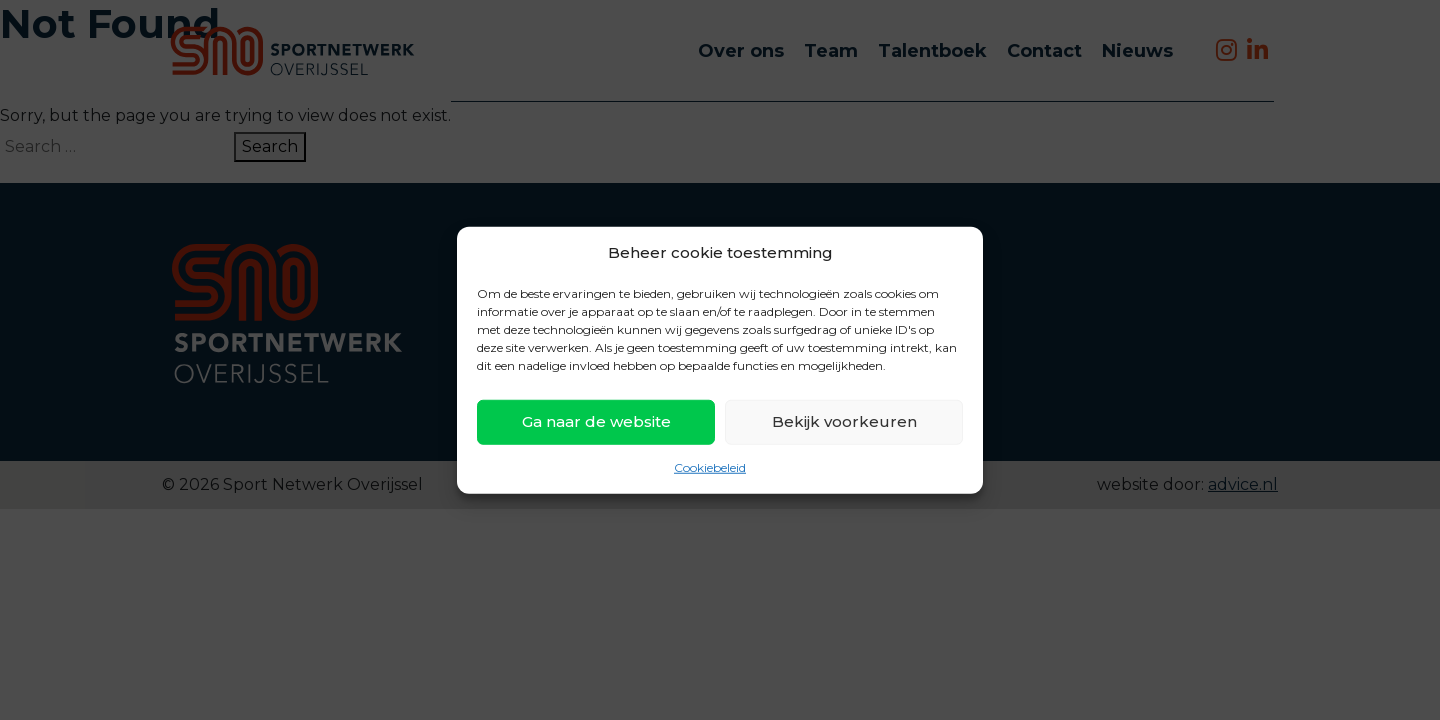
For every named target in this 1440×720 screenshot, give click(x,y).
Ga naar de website (596, 421)
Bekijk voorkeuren (844, 421)
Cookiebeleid (710, 466)
